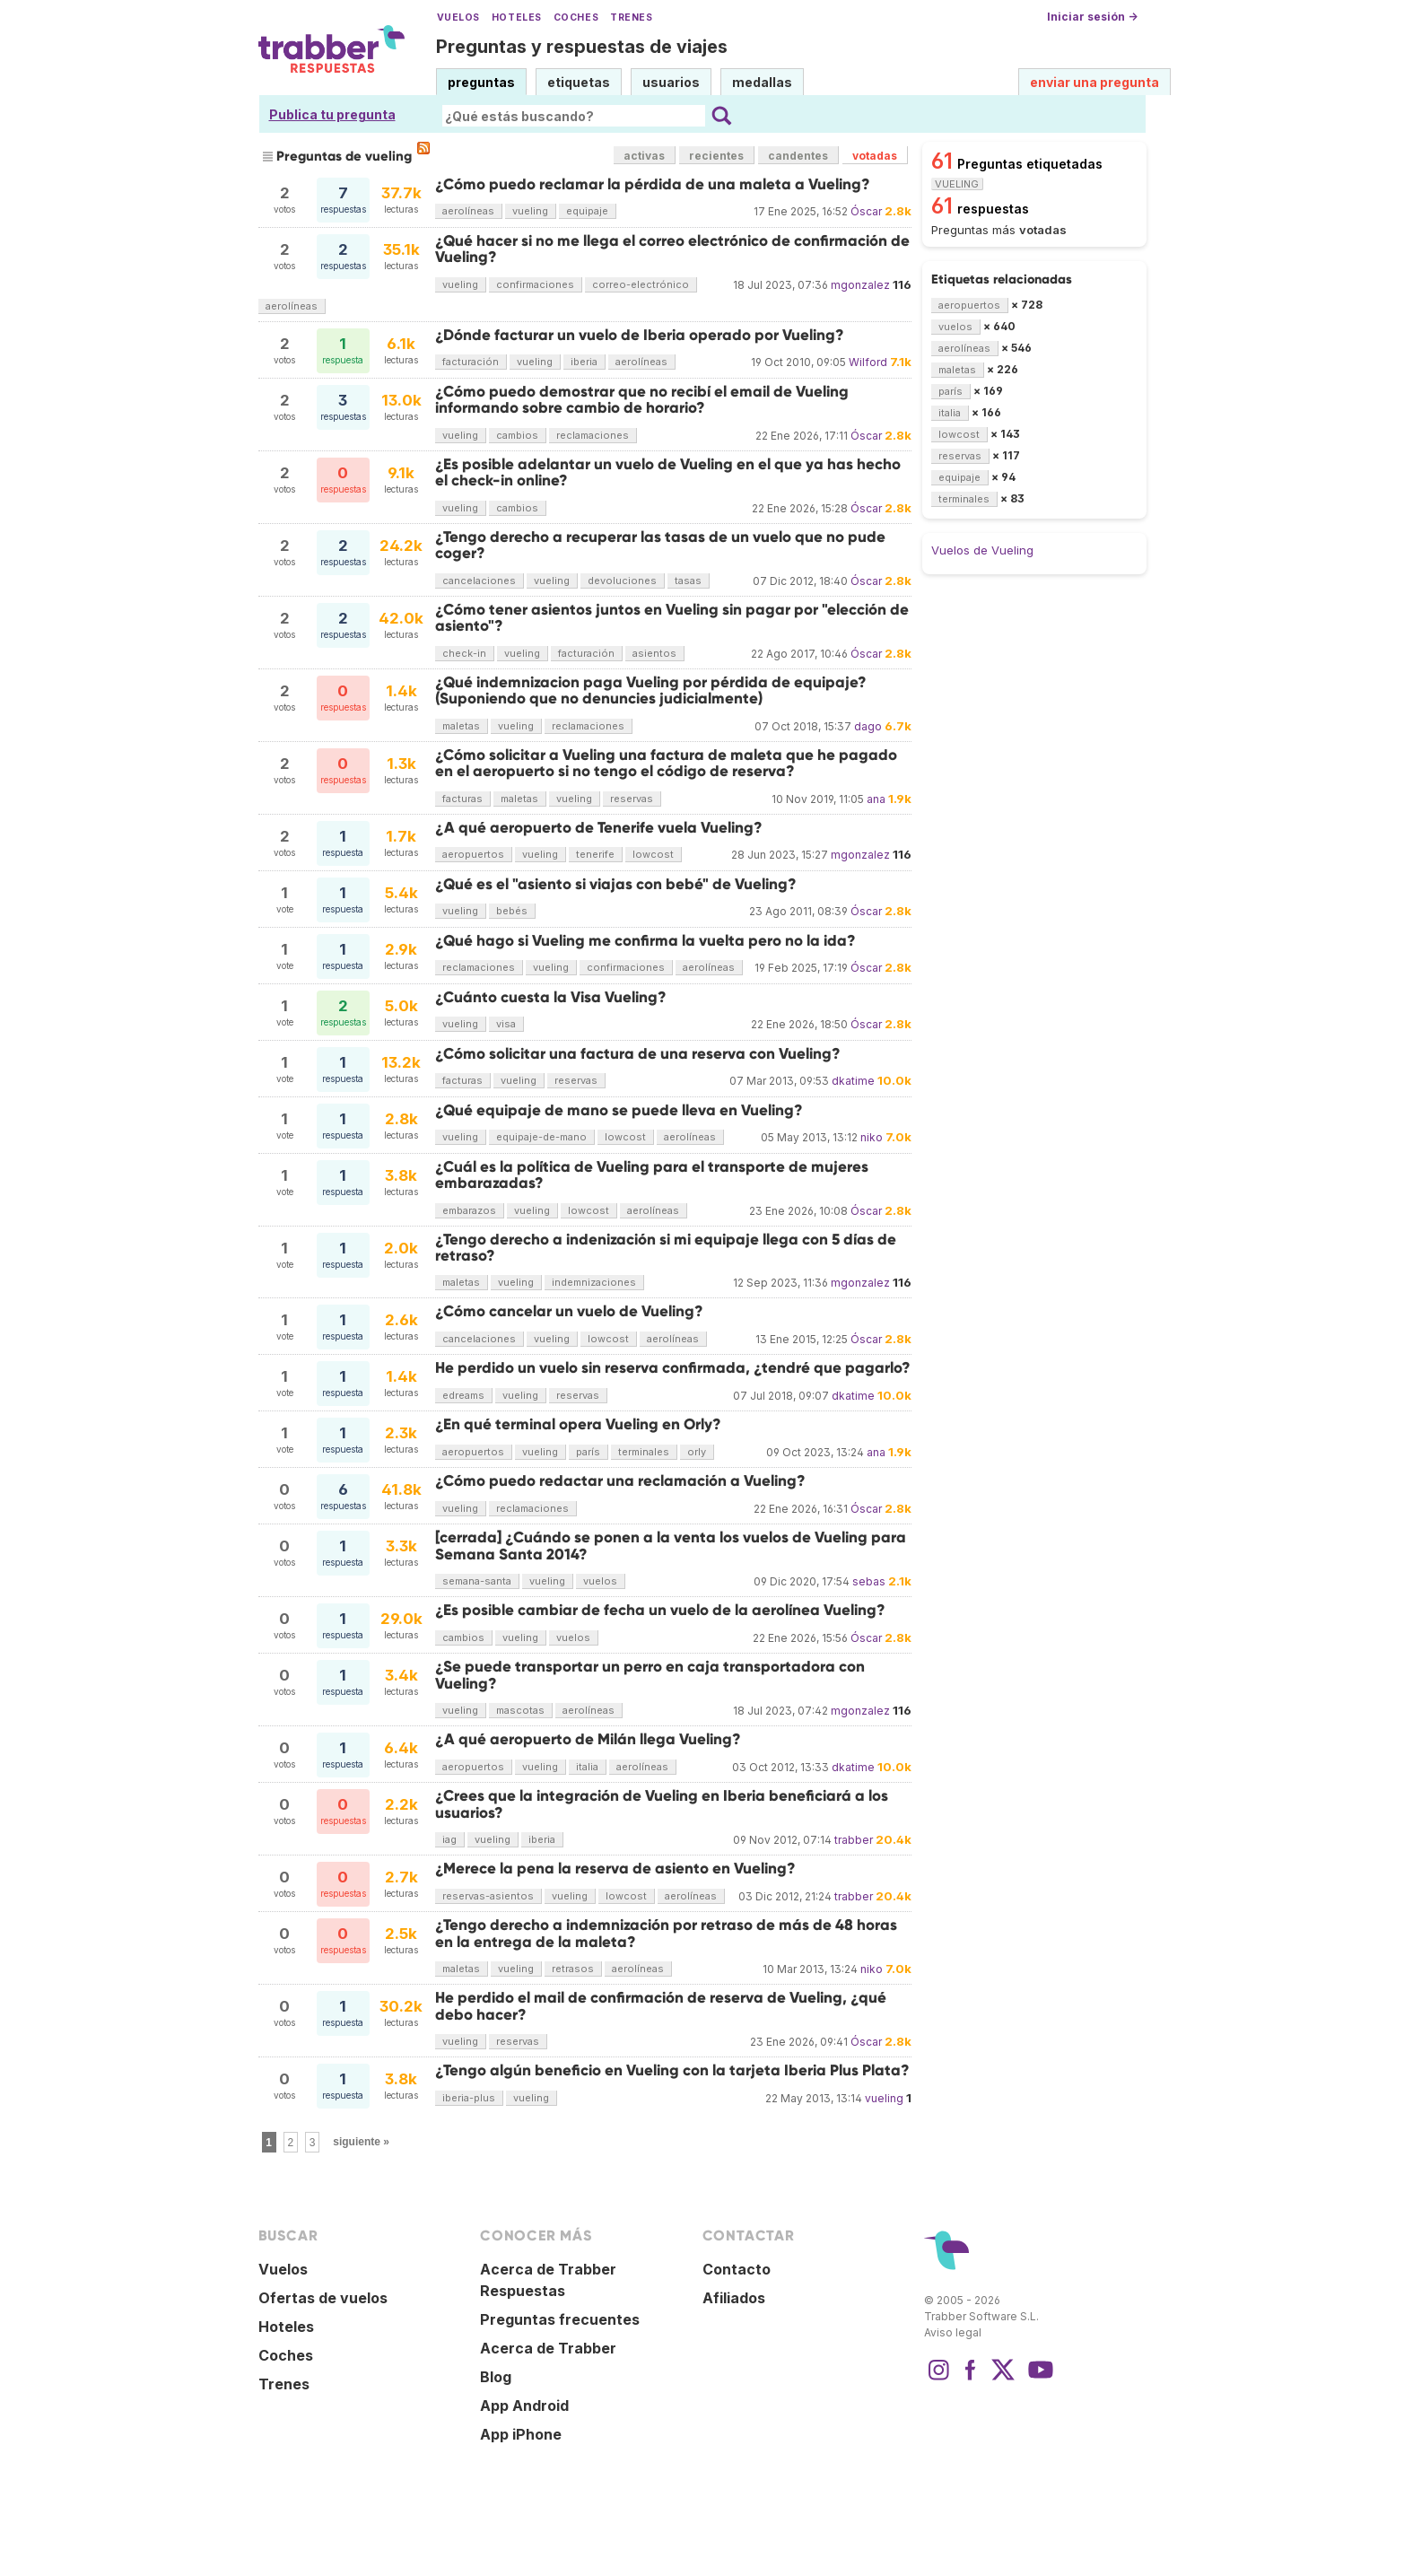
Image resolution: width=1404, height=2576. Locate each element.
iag (449, 1839)
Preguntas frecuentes (560, 2319)
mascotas (520, 1710)
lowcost (653, 854)
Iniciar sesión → (1092, 16)
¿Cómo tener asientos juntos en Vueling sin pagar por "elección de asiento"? (672, 617)
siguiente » (361, 2141)
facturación (470, 361)
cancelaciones (479, 580)
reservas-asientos (488, 1896)
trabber (853, 1840)
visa (506, 1023)
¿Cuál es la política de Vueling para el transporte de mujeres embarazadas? (651, 1174)
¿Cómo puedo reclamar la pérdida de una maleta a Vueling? (652, 184)
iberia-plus (468, 2097)
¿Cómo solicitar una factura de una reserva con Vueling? (638, 1053)
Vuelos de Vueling (982, 550)
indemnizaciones (594, 1282)
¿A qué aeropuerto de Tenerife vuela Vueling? (599, 827)
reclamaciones (592, 435)
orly (696, 1451)
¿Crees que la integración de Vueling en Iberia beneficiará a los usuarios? (661, 1803)
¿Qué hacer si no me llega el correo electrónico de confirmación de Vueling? (672, 248)
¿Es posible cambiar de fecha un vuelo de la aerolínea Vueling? (660, 1610)
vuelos (600, 1581)
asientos (654, 653)
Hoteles (517, 17)
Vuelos (458, 17)
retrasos (573, 1968)
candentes (798, 155)
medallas (762, 82)
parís (588, 1451)
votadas (874, 155)
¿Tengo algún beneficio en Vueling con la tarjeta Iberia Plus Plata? (672, 2070)
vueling (530, 211)
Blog (495, 2377)
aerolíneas (468, 211)
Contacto (736, 2269)
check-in (464, 653)
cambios (517, 435)
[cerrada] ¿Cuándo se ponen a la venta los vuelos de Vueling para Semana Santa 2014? (670, 1545)
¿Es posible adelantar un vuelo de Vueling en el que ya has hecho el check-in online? (668, 472)
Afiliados (733, 2298)
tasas (688, 580)
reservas (631, 798)
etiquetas (578, 82)
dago (868, 726)
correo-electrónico (640, 284)
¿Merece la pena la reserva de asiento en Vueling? (615, 1868)
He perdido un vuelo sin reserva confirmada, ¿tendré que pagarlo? (673, 1367)
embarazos (469, 1210)
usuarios (671, 82)
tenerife (595, 854)
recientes (716, 155)
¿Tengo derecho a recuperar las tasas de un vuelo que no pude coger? (660, 545)
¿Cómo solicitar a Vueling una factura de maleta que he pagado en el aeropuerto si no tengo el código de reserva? (666, 763)
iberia (584, 361)
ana (876, 799)
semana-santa (476, 1581)
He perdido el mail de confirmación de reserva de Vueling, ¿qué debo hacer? (660, 2005)
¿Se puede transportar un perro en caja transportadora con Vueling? (650, 1674)
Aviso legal (952, 2332)
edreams (463, 1395)
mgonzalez (860, 285)
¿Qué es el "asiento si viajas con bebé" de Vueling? (616, 884)
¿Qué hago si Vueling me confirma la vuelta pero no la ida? (645, 940)
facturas (462, 798)
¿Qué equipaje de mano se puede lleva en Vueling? (619, 1110)
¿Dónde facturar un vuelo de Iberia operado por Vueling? (639, 335)
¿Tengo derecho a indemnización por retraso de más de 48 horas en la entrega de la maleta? (666, 1933)
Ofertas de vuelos (323, 2298)
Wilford (868, 362)
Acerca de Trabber (548, 2348)
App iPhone (521, 2434)
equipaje (587, 211)
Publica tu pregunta (332, 114)
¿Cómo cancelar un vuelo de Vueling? (569, 1311)
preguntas (481, 82)
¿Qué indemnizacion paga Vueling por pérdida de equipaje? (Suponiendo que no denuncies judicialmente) (651, 690)
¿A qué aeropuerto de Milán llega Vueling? (588, 1739)
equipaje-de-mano (541, 1137)
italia (587, 1766)
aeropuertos (473, 854)
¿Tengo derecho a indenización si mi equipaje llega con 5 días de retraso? (665, 1247)
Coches (576, 17)
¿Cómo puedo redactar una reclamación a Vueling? (620, 1480)
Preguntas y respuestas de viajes (582, 46)
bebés (512, 910)
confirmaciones (535, 284)
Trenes (631, 17)
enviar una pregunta (1094, 82)
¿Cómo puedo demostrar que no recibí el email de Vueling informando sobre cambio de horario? (642, 399)
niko (871, 1137)
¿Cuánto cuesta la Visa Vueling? (551, 997)
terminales (643, 1451)
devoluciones (622, 580)
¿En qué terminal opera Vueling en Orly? (578, 1424)
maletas (461, 726)
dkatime (853, 1080)
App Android (524, 2405)
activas (644, 155)
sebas (868, 1581)
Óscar (866, 211)
